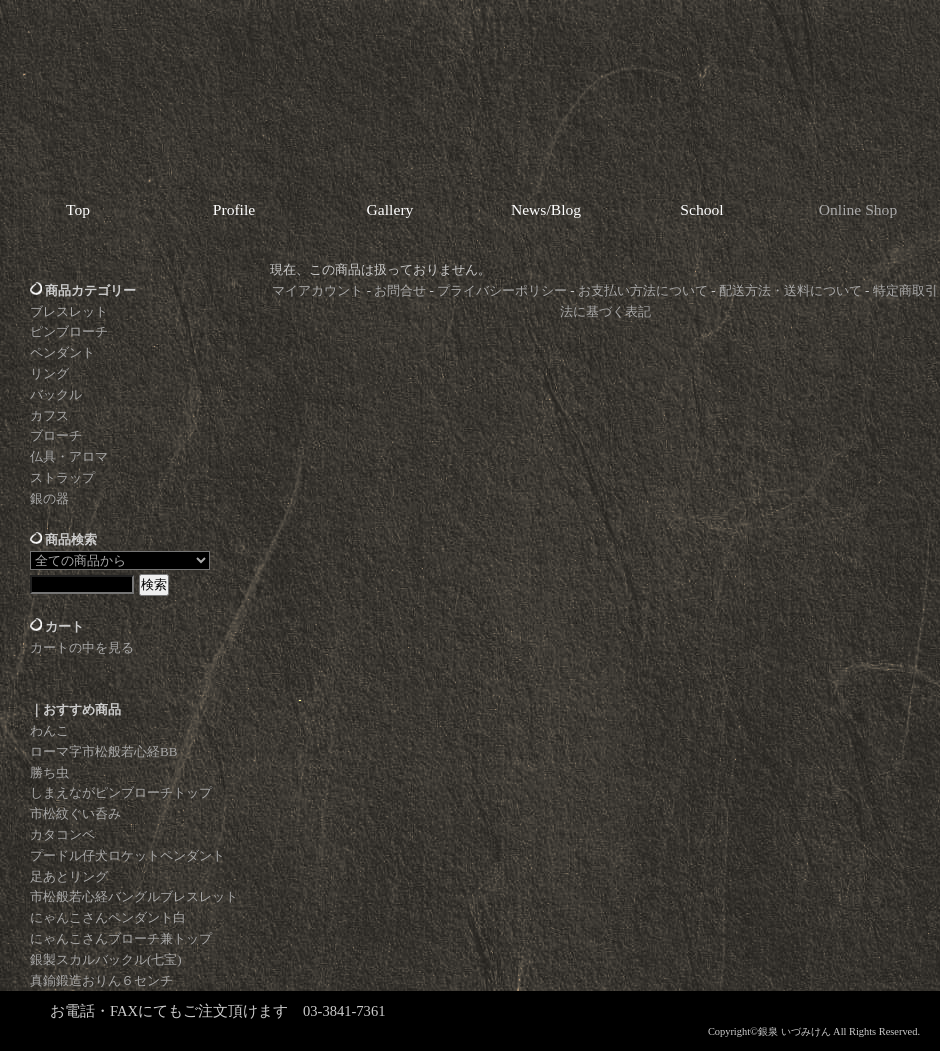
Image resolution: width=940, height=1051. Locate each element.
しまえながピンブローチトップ (121, 792)
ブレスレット (69, 311)
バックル (56, 394)
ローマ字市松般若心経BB (103, 751)
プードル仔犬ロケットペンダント (127, 855)
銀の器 (49, 498)
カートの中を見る (82, 647)
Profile (234, 209)
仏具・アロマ (69, 456)
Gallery (390, 209)
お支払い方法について (643, 290)
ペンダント (62, 352)
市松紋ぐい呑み (75, 813)
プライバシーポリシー (502, 290)
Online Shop (858, 209)
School (701, 209)
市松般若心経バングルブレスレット (134, 896)
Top (78, 209)
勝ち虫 (49, 772)
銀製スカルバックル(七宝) (106, 959)
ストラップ (62, 477)
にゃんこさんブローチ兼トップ (121, 938)
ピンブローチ (69, 331)
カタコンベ (62, 834)
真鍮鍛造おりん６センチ (101, 980)
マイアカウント (317, 290)
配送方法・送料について (790, 290)
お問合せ (400, 290)
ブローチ (56, 435)
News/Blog (546, 209)
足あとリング (69, 876)
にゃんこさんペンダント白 (108, 917)
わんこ (49, 730)
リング (49, 373)
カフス (49, 415)
